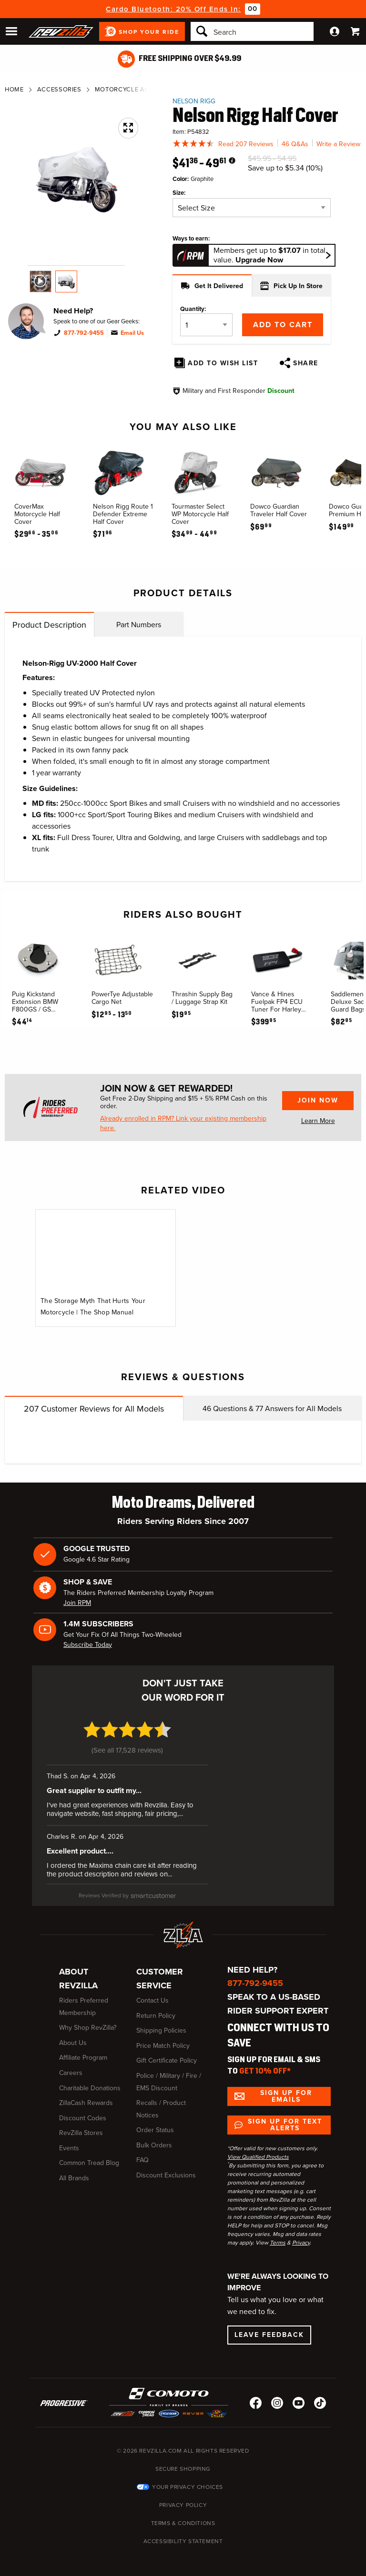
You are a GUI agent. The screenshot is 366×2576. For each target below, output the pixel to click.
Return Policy (155, 2016)
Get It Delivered (212, 286)
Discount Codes (82, 2118)
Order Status (155, 2130)
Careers (70, 2073)
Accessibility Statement (183, 2541)
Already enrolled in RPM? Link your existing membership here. (183, 1123)
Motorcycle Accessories (139, 89)
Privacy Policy (183, 2505)
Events (69, 2148)
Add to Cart (283, 324)
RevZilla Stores (81, 2133)
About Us (73, 2043)
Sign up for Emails (286, 2096)
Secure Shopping (183, 2469)
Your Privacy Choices (187, 2487)
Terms (277, 2242)
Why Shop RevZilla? (87, 2028)
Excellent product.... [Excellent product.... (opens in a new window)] (80, 1851)
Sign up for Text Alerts (285, 2124)
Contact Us (152, 2000)
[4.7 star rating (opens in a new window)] (127, 1735)
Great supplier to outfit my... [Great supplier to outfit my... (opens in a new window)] (94, 1790)
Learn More (318, 1121)
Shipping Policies (161, 2030)
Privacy (301, 2242)
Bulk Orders (154, 2145)
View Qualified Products (258, 2157)
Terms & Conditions (183, 2523)
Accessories (59, 89)
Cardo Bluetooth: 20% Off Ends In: (173, 9)
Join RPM (77, 1603)
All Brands (74, 2178)
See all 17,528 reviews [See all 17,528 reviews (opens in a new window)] (127, 1750)
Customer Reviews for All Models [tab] (94, 1409)
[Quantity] (206, 324)
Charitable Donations (90, 2088)
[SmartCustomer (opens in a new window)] (127, 1895)
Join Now (317, 1100)
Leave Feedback (269, 2335)
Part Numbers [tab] (138, 624)
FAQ (142, 2160)
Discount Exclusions (166, 2175)
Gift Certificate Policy (166, 2060)
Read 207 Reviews (246, 144)
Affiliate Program (83, 2058)
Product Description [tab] (49, 625)
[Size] (252, 207)
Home (14, 89)
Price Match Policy (163, 2046)
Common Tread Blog (89, 2163)
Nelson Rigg (194, 101)
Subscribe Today (87, 1645)
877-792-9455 (84, 333)
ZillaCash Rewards (86, 2103)
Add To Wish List (223, 363)
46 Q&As (295, 144)
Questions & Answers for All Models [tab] (272, 1408)
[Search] (252, 31)
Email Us (132, 333)
